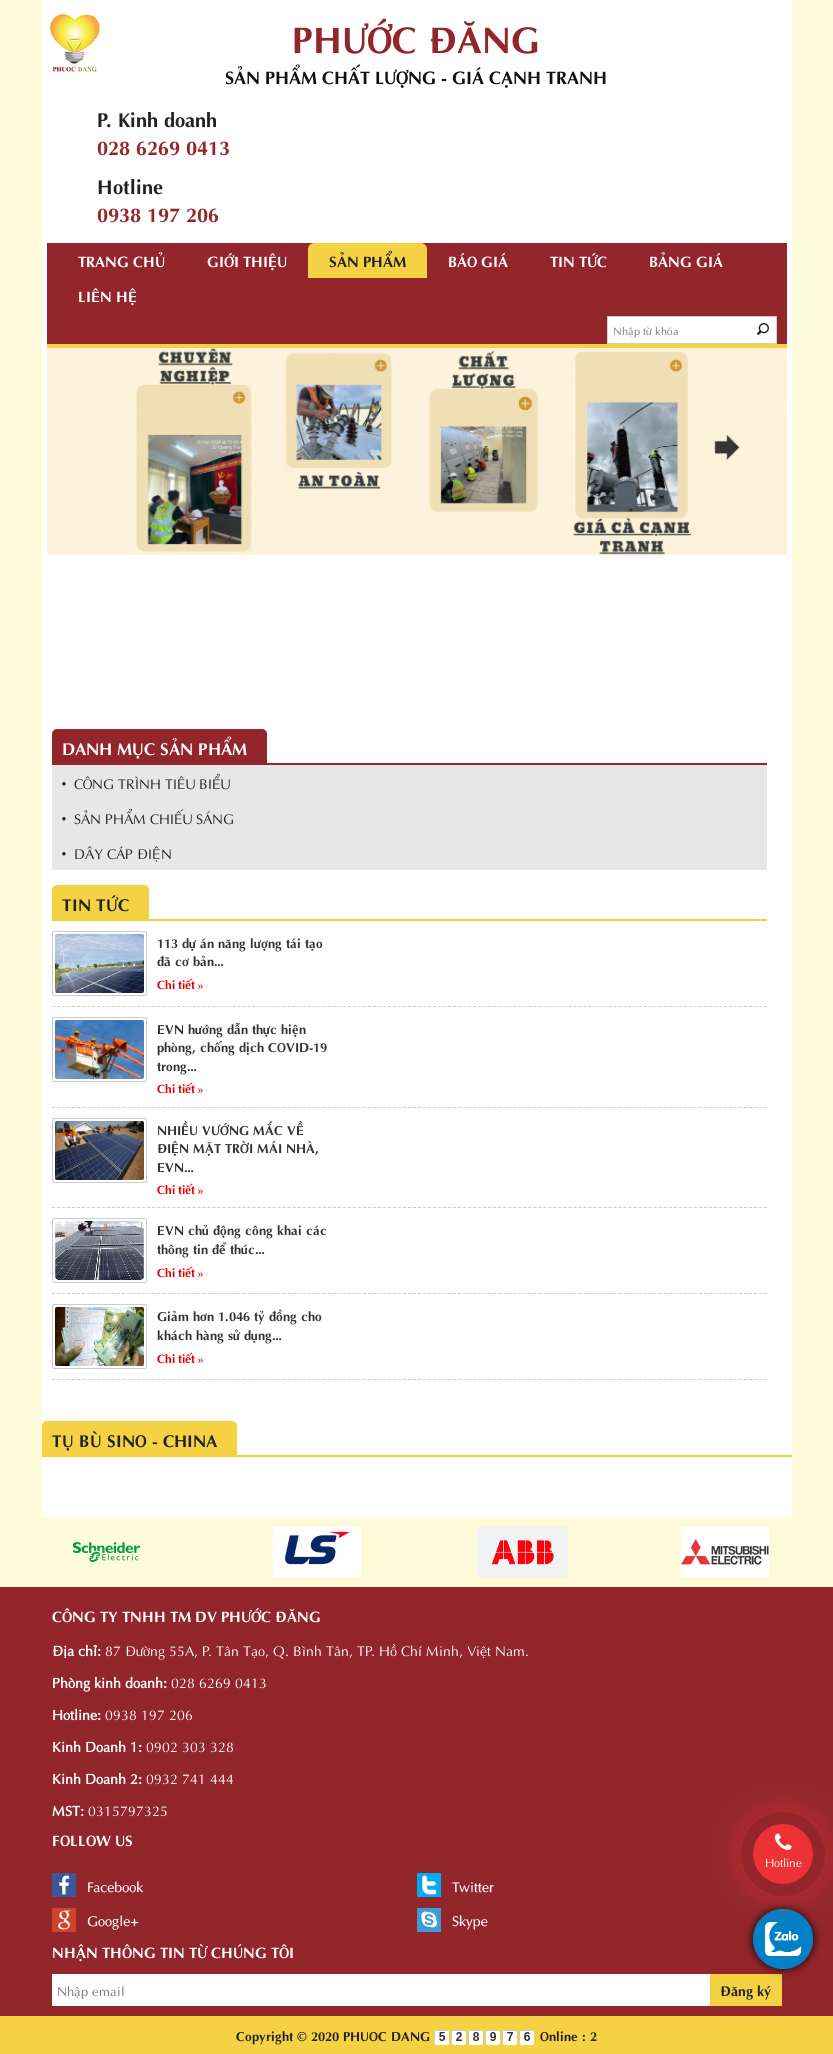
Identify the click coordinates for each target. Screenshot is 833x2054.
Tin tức (578, 260)
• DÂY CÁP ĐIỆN (117, 852)
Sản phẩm (367, 260)
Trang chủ (121, 260)
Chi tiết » (180, 983)
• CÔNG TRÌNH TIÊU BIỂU (146, 782)
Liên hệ (107, 295)
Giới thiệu (247, 260)
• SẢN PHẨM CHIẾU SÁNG (148, 817)
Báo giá (478, 260)
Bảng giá (686, 260)
